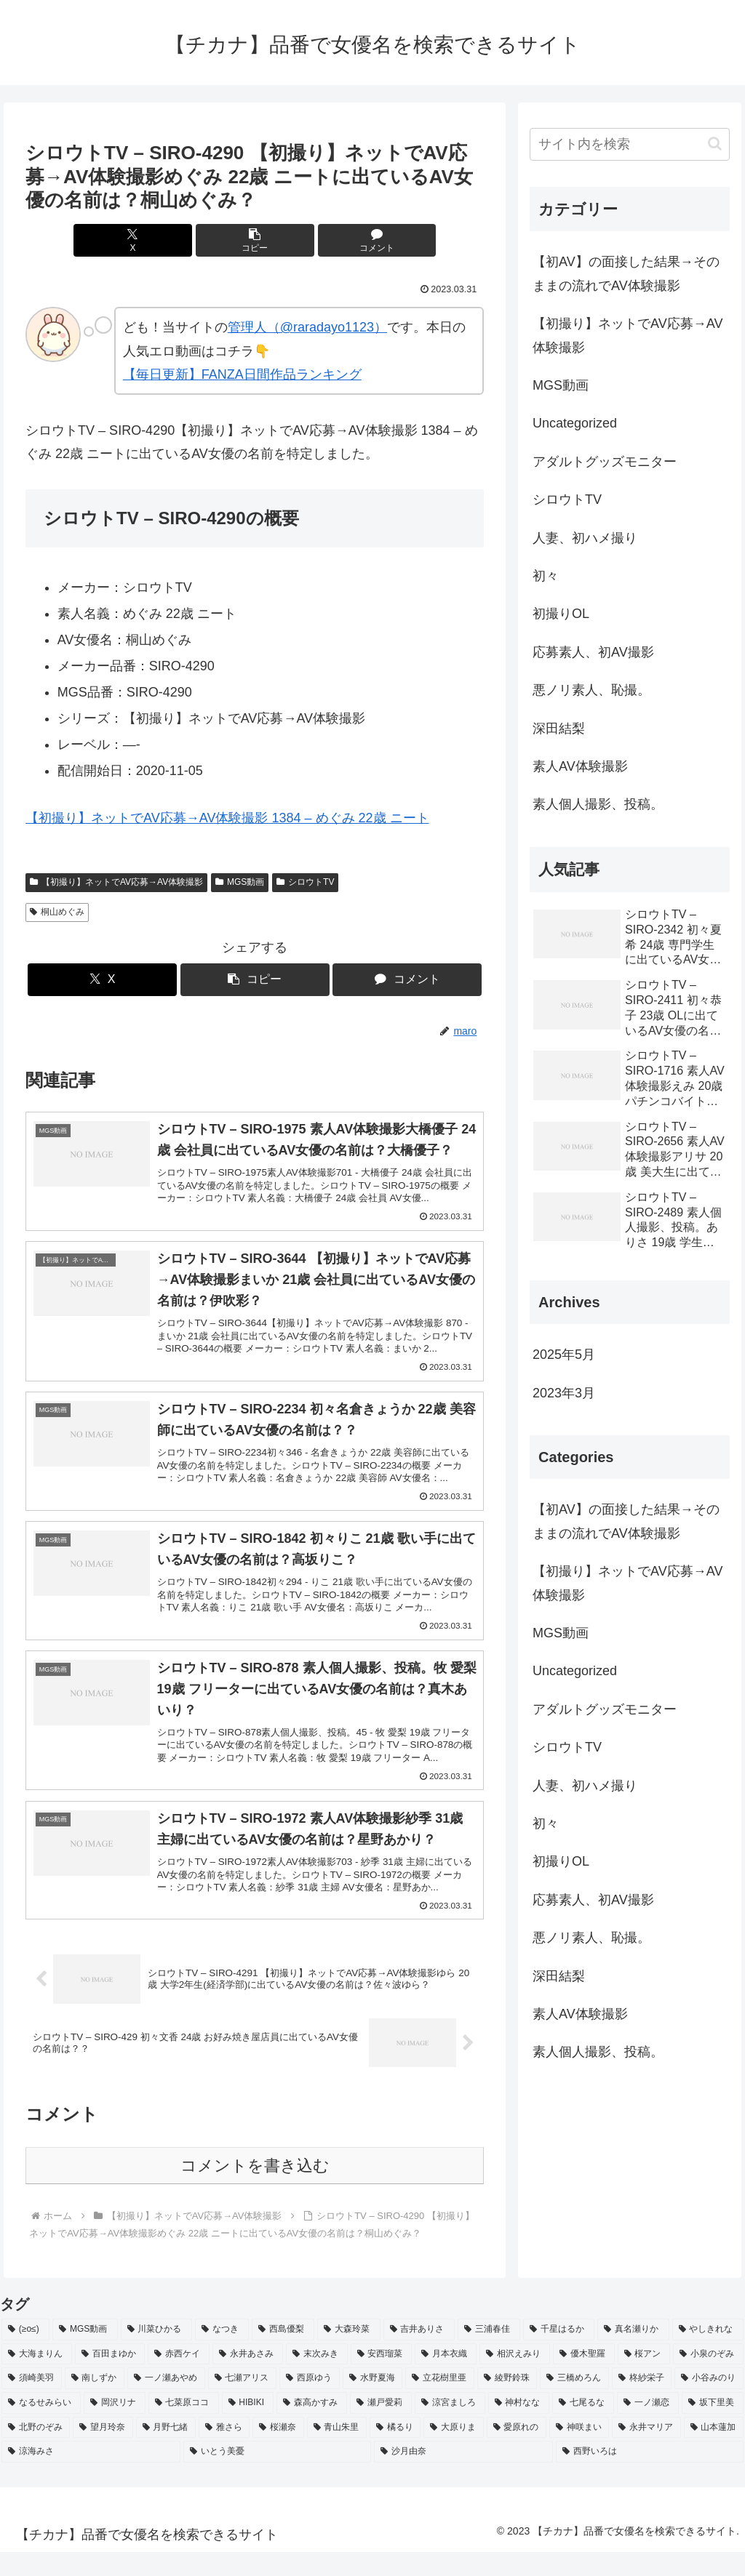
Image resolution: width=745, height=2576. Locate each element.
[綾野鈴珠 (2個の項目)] (507, 2402)
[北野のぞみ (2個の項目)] (35, 2452)
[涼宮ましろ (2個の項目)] (450, 2427)
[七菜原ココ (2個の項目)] (183, 2427)
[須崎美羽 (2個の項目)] (31, 2402)
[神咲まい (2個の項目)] (579, 2452)
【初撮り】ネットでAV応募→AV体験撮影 (116, 882)
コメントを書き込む (255, 2189)
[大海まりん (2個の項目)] (36, 2378)
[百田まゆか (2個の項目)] (110, 2378)
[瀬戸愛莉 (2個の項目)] (381, 2427)
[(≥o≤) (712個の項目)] (25, 2353)
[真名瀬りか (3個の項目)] (633, 2353)
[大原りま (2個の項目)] (453, 2452)
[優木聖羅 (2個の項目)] (584, 2378)
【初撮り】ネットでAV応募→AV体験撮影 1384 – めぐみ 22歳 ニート (227, 818)
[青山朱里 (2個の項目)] (337, 2452)
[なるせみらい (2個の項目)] (41, 2427)
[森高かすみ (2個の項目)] (311, 2427)
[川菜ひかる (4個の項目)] (156, 2353)
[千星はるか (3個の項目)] (558, 2353)
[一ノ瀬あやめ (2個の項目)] (166, 2402)
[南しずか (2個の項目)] (95, 2402)
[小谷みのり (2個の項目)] (709, 2402)
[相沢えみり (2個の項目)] (514, 2378)
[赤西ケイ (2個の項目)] (179, 2378)
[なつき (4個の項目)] (222, 2353)
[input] (629, 144)
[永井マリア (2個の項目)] (646, 2452)
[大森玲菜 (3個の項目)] (348, 2353)
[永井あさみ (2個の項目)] (247, 2378)
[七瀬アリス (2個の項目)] (242, 2402)
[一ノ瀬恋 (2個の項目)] (648, 2427)
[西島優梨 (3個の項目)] (283, 2353)
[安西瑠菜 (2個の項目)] (382, 2378)
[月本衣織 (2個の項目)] (446, 2378)
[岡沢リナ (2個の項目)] (115, 2427)
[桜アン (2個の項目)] (644, 2378)
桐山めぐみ (57, 912)
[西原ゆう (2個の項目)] (309, 2402)
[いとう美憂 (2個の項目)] (277, 2476)
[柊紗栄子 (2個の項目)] (642, 2402)
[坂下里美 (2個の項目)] (713, 2427)
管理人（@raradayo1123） (307, 327)
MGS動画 (239, 882)
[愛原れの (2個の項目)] (516, 2452)
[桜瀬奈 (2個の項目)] (277, 2452)
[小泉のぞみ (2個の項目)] (708, 2378)
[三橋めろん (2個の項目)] (574, 2402)
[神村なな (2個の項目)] (519, 2427)
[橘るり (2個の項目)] (395, 2452)
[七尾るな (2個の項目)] (583, 2427)
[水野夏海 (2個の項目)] (373, 2402)
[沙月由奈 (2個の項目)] (463, 2476)
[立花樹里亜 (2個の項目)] (439, 2402)
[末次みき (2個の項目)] (317, 2378)
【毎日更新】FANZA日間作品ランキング (242, 374)
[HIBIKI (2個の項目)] (248, 2427)
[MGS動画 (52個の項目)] (85, 2353)
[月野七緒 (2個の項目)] (166, 2452)
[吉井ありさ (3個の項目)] (419, 2353)
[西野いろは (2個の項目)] (650, 2476)
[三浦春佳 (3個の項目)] (489, 2353)
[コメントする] (332, 240)
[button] (255, 240)
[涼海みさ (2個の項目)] (90, 2476)
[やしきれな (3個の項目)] (708, 2353)
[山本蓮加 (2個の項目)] (714, 2452)
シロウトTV (305, 882)
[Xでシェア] (178, 240)
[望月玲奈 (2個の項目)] (102, 2452)
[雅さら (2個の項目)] (224, 2452)
